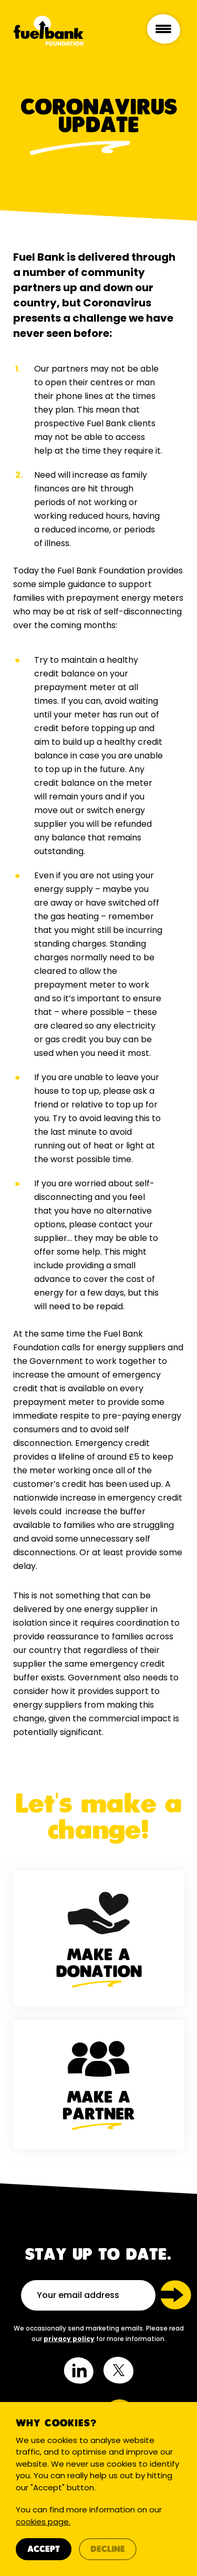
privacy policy (69, 2338)
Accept (43, 2549)
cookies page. (43, 2521)
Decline (107, 2549)
